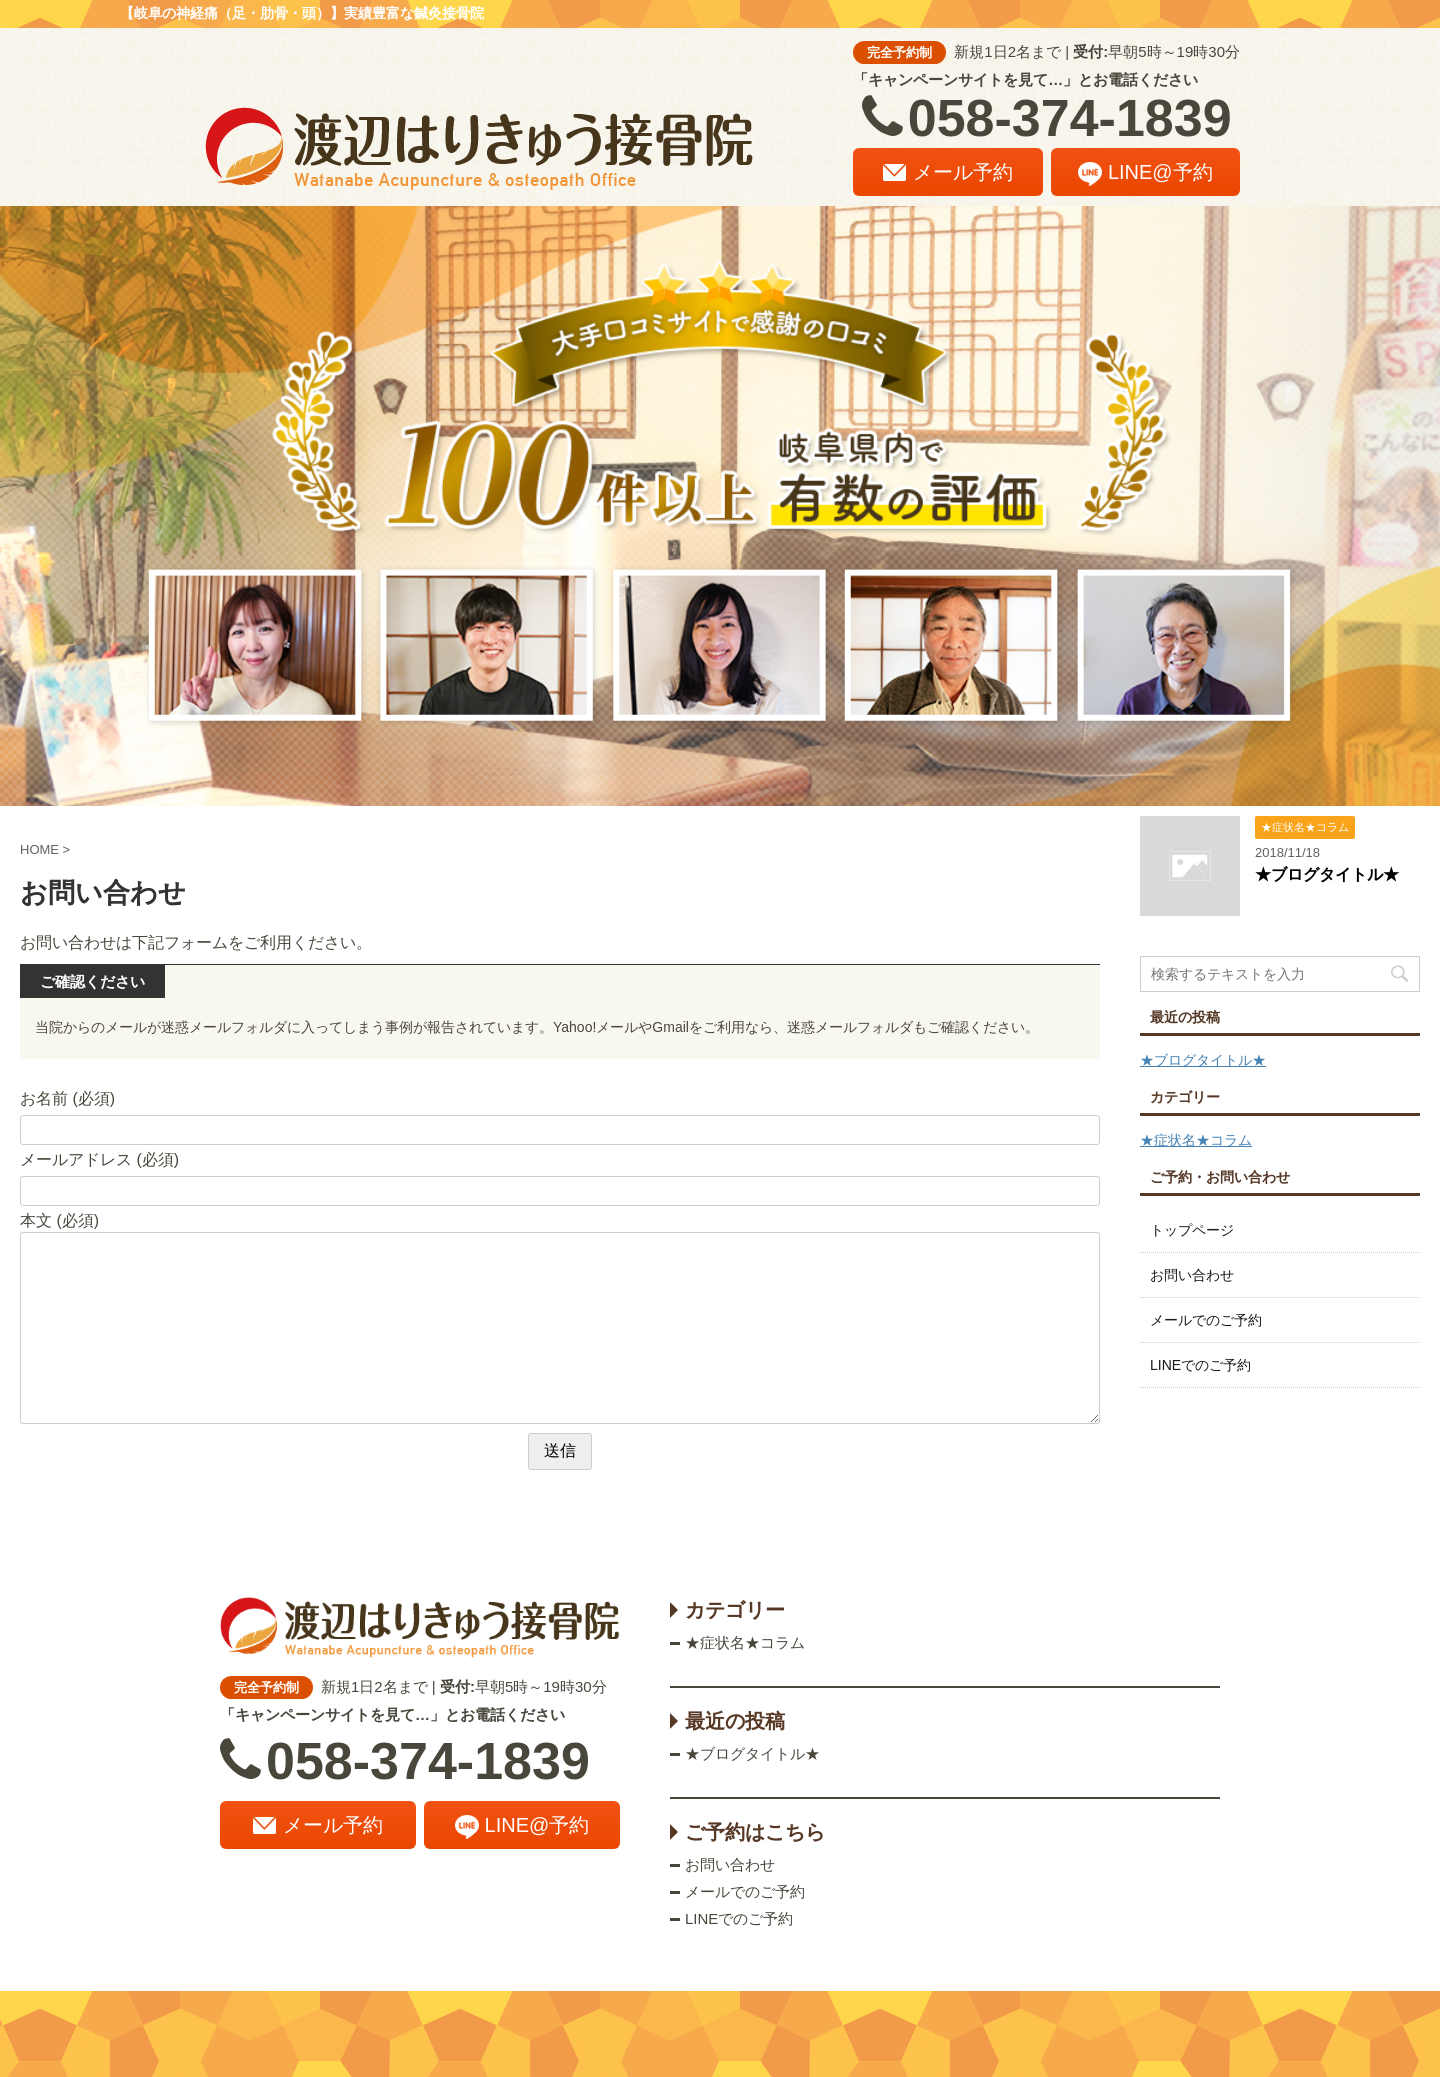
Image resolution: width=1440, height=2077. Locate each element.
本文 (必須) (59, 1220)
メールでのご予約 (1206, 1320)
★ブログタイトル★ (1327, 874)
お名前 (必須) (67, 1098)
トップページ (1192, 1230)
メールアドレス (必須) (99, 1159)
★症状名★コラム (1196, 1140)
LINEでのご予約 (1200, 1365)
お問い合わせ (1192, 1275)
